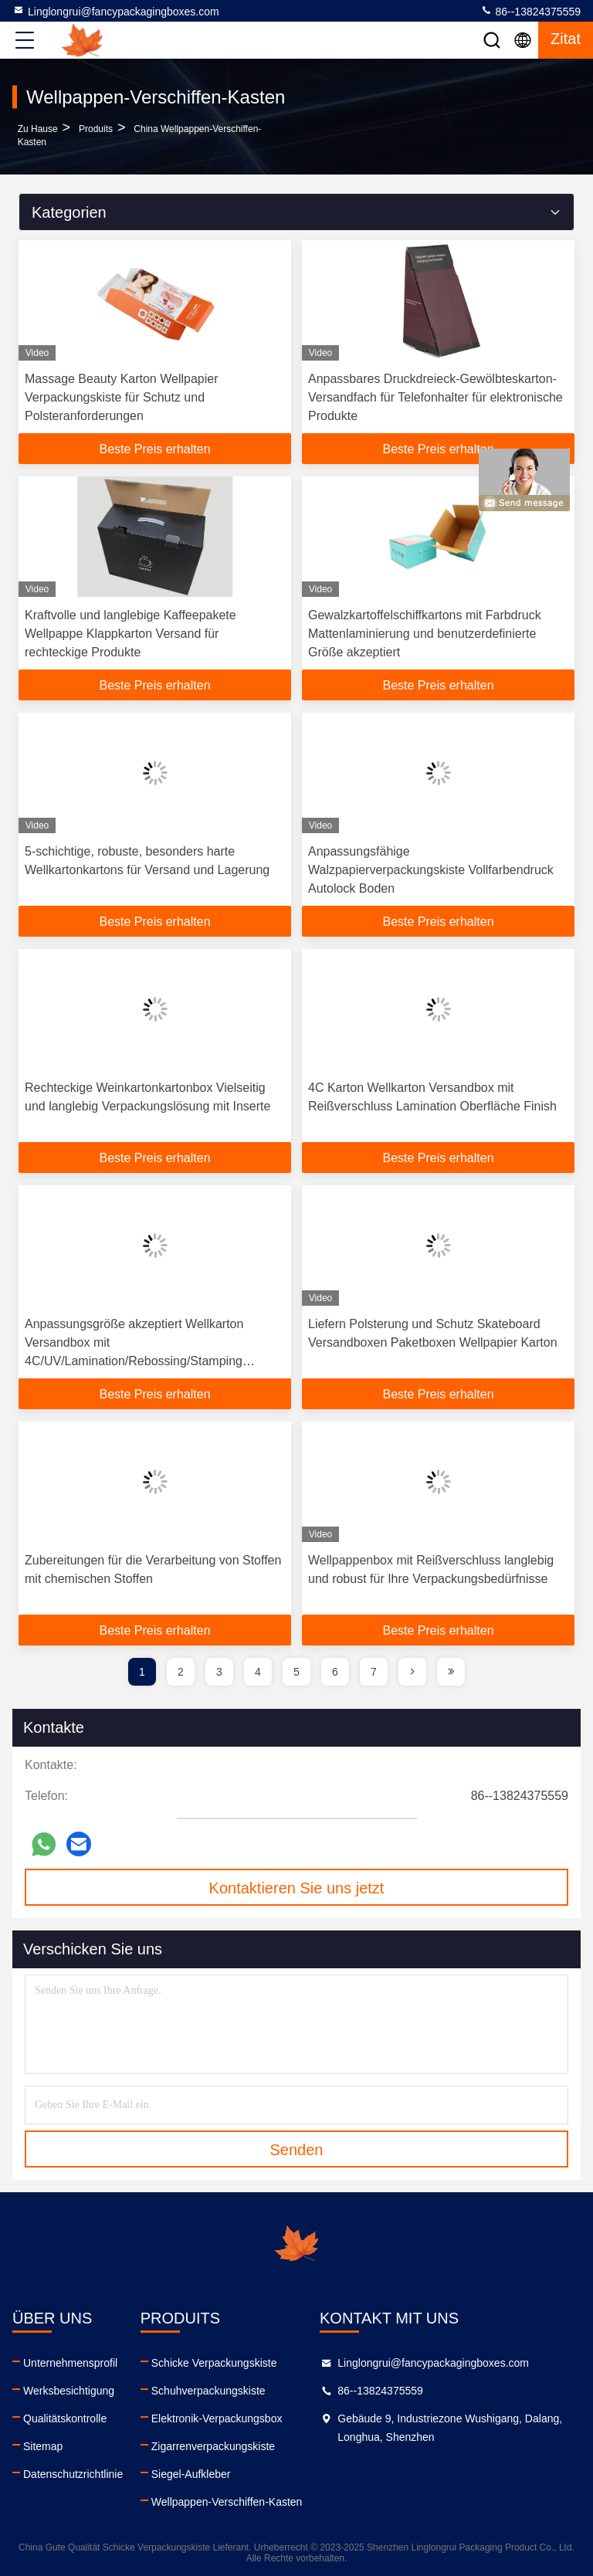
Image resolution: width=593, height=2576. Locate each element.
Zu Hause (38, 129)
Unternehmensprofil (70, 2363)
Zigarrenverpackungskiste (213, 2446)
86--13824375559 (530, 11)
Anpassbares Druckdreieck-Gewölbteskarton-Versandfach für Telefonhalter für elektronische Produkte (435, 397)
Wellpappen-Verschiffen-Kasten (227, 2502)
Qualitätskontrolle (65, 2418)
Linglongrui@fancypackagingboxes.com (115, 11)
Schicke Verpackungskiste (214, 2363)
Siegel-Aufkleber (191, 2474)
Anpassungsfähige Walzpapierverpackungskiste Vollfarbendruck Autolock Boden (431, 870)
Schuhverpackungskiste (208, 2390)
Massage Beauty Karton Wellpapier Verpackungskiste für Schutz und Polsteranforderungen (122, 397)
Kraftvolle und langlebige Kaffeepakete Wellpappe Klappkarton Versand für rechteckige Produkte (130, 633)
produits (96, 129)
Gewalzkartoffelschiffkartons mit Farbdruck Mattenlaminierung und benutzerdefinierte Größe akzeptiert (424, 633)
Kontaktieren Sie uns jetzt (297, 1887)
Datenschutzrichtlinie (73, 2474)
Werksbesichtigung (68, 2390)
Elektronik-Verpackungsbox (217, 2418)
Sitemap (43, 2446)
